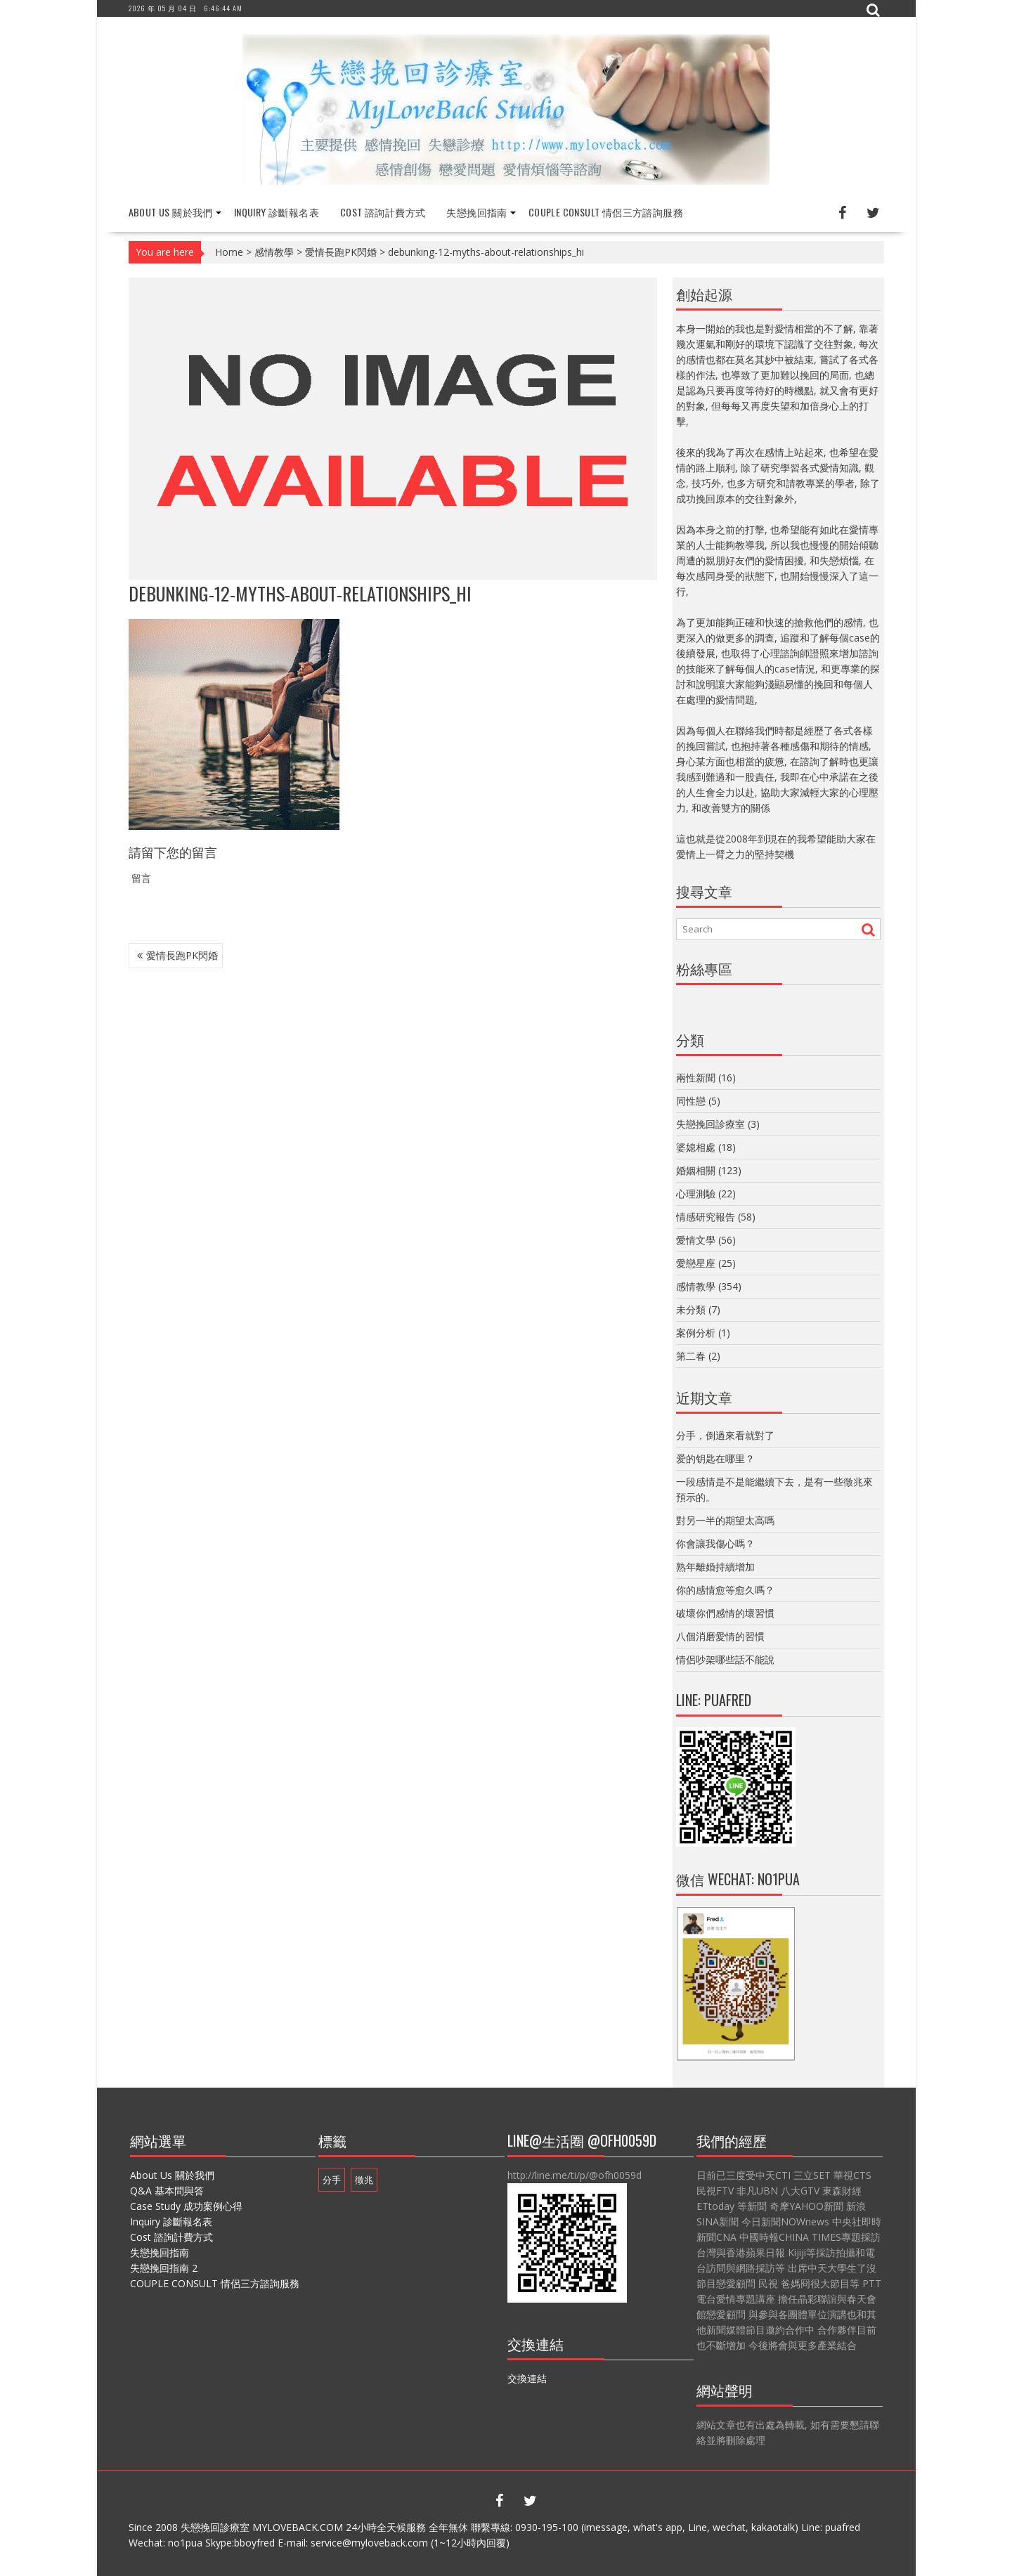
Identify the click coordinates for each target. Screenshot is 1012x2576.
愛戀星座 (695, 1263)
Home (229, 252)
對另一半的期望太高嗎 (725, 1520)
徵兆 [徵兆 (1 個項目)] (364, 2179)
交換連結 (527, 2378)
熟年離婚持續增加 (715, 1566)
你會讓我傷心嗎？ (715, 1543)
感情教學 (274, 252)
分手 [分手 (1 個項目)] (332, 2179)
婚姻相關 (695, 1170)
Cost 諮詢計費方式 (382, 211)
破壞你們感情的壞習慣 (725, 1613)
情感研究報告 (705, 1216)
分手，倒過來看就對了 (725, 1435)
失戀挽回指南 (476, 211)
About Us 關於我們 (171, 211)
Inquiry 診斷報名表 (276, 211)
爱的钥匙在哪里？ (715, 1458)
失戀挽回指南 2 (163, 2268)
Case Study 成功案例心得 (186, 2206)
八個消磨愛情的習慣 (720, 1636)
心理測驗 (695, 1193)
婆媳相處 (695, 1147)
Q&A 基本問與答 (167, 2190)
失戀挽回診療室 (710, 1124)
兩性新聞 (695, 1077)
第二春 (691, 1355)
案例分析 (695, 1332)
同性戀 (691, 1100)
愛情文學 (695, 1240)
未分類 (691, 1309)
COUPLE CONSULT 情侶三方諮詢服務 (605, 211)
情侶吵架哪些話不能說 (725, 1659)
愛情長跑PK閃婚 (341, 252)
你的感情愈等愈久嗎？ (725, 1589)
